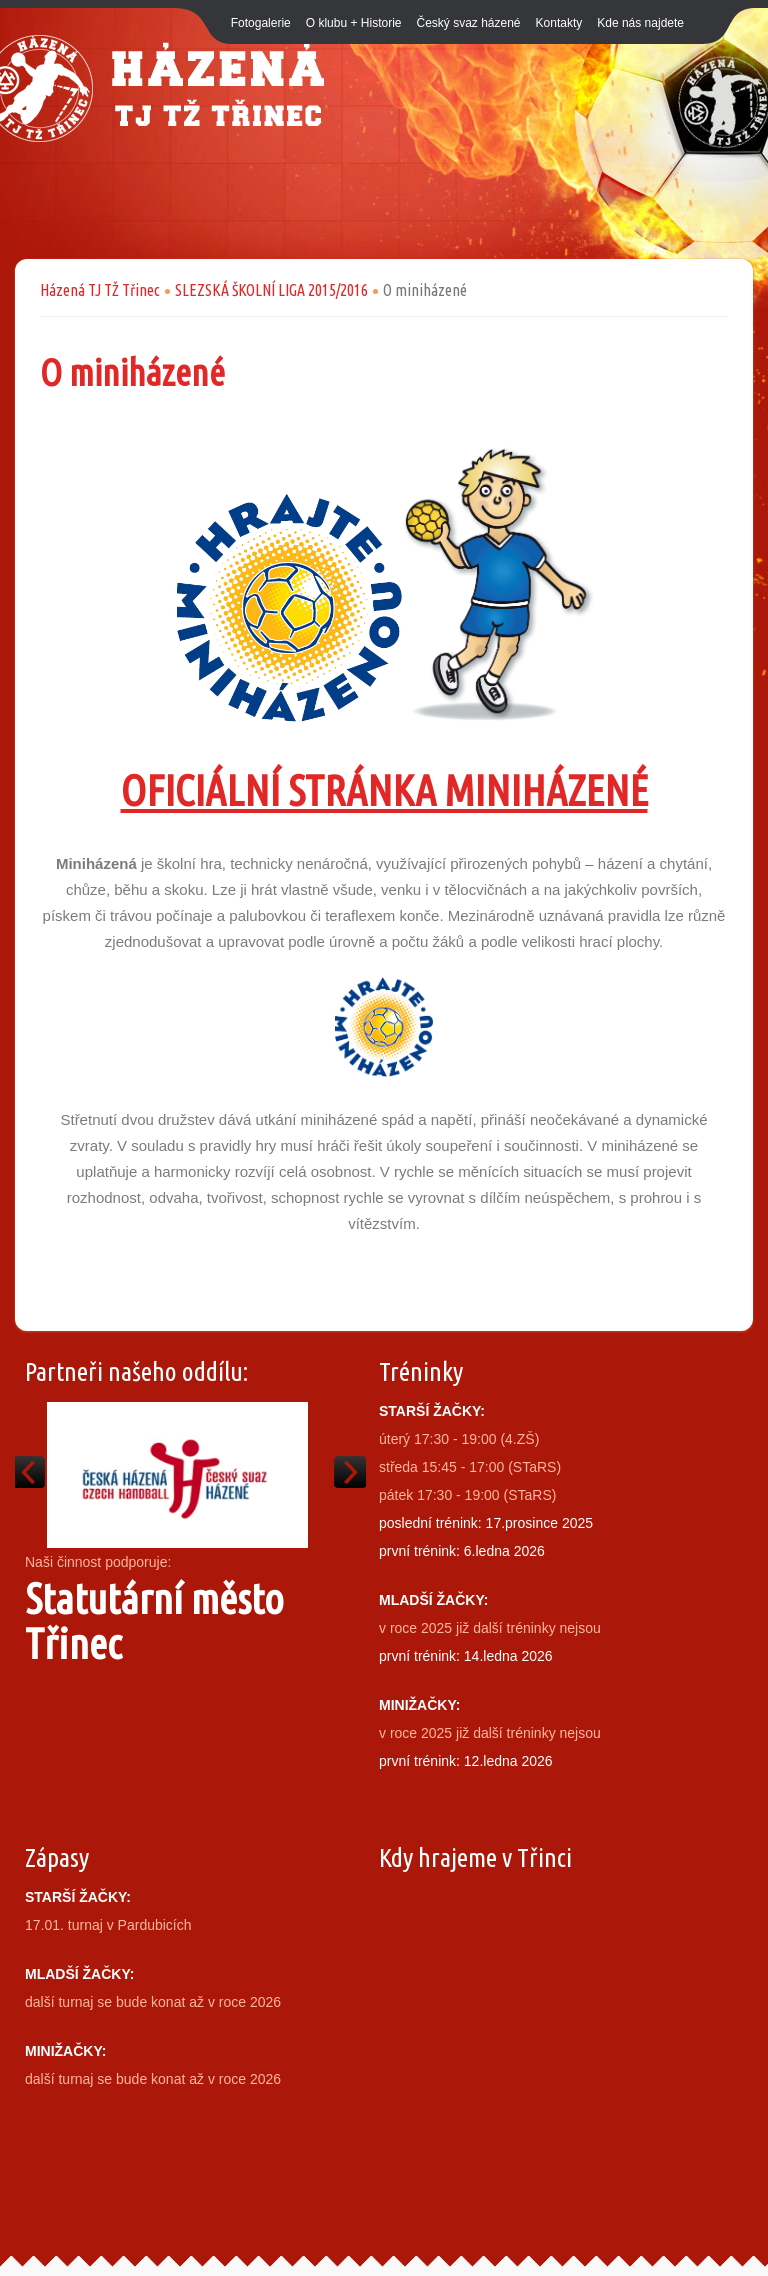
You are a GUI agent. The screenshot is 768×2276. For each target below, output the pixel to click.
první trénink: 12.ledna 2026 (466, 1761)
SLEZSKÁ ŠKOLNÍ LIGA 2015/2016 (271, 290)
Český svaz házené (468, 23)
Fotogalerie (261, 23)
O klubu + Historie (354, 23)
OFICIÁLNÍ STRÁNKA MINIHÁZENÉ (384, 790)
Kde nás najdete (640, 23)
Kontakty (559, 23)
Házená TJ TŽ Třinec (100, 290)
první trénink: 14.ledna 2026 (466, 1656)
